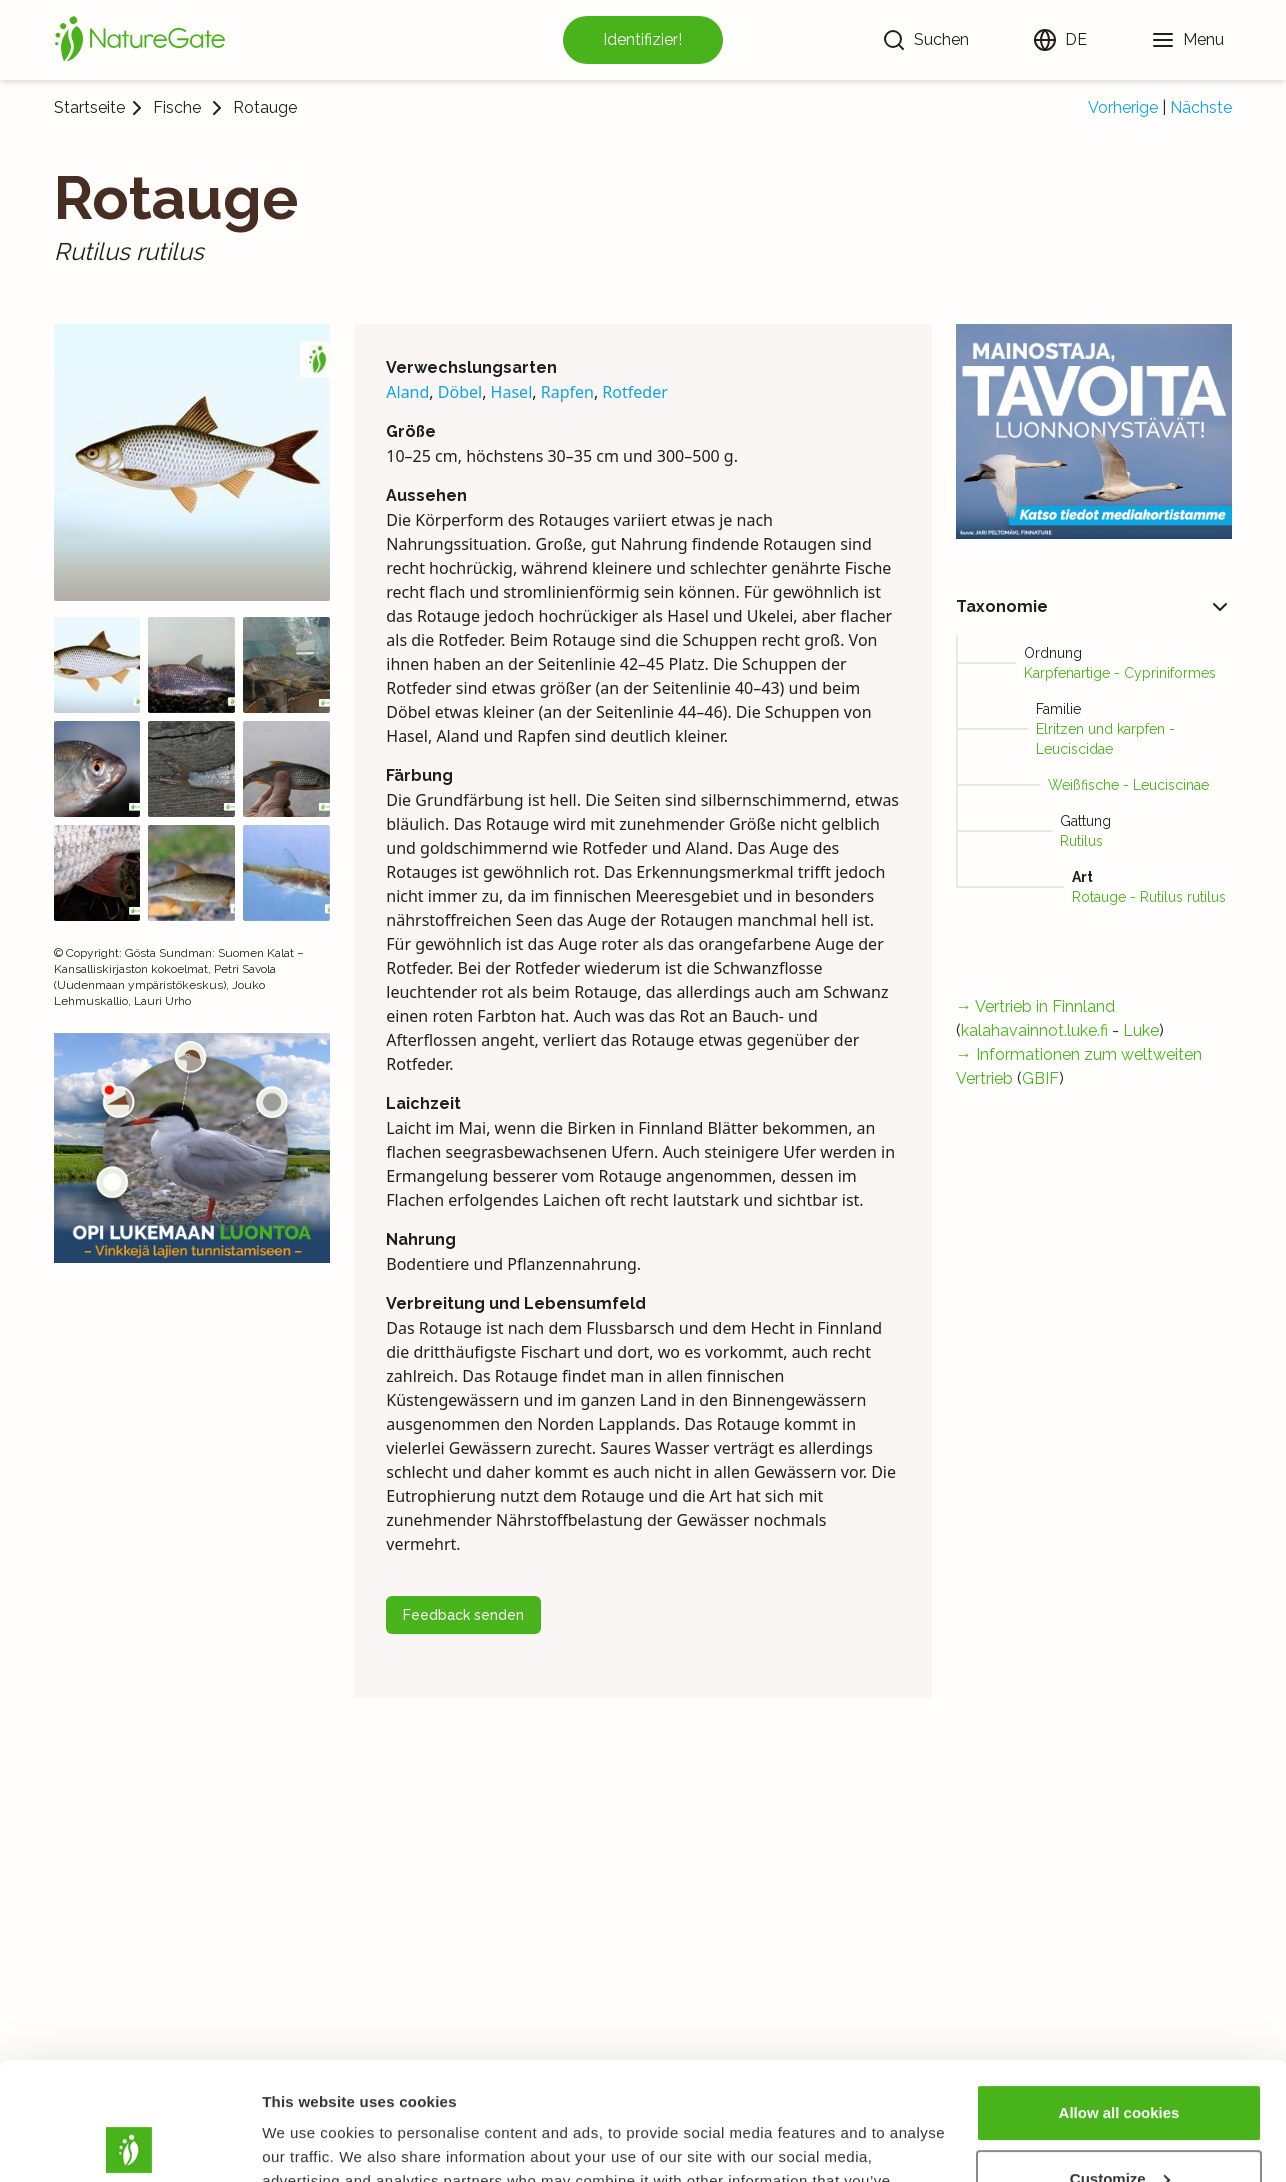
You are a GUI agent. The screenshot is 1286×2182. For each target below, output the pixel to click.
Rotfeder (634, 392)
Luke (1141, 1030)
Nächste (1201, 107)
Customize (1120, 2060)
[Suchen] (925, 40)
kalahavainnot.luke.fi (1034, 1030)
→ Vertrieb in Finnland (1035, 1006)
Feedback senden (463, 1615)
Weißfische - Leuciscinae (1128, 785)
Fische (177, 108)
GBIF (1040, 1078)
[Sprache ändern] (1060, 40)
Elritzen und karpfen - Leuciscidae (1105, 739)
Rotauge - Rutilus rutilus (1149, 897)
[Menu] (1187, 40)
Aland (407, 392)
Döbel (460, 392)
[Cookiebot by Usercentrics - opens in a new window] (129, 2143)
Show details (308, 2142)
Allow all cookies (1119, 1995)
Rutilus (1081, 841)
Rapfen (567, 392)
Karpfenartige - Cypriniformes (1120, 673)
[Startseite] (140, 40)
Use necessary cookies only (1119, 2126)
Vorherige (1123, 107)
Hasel (512, 392)
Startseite (89, 107)
